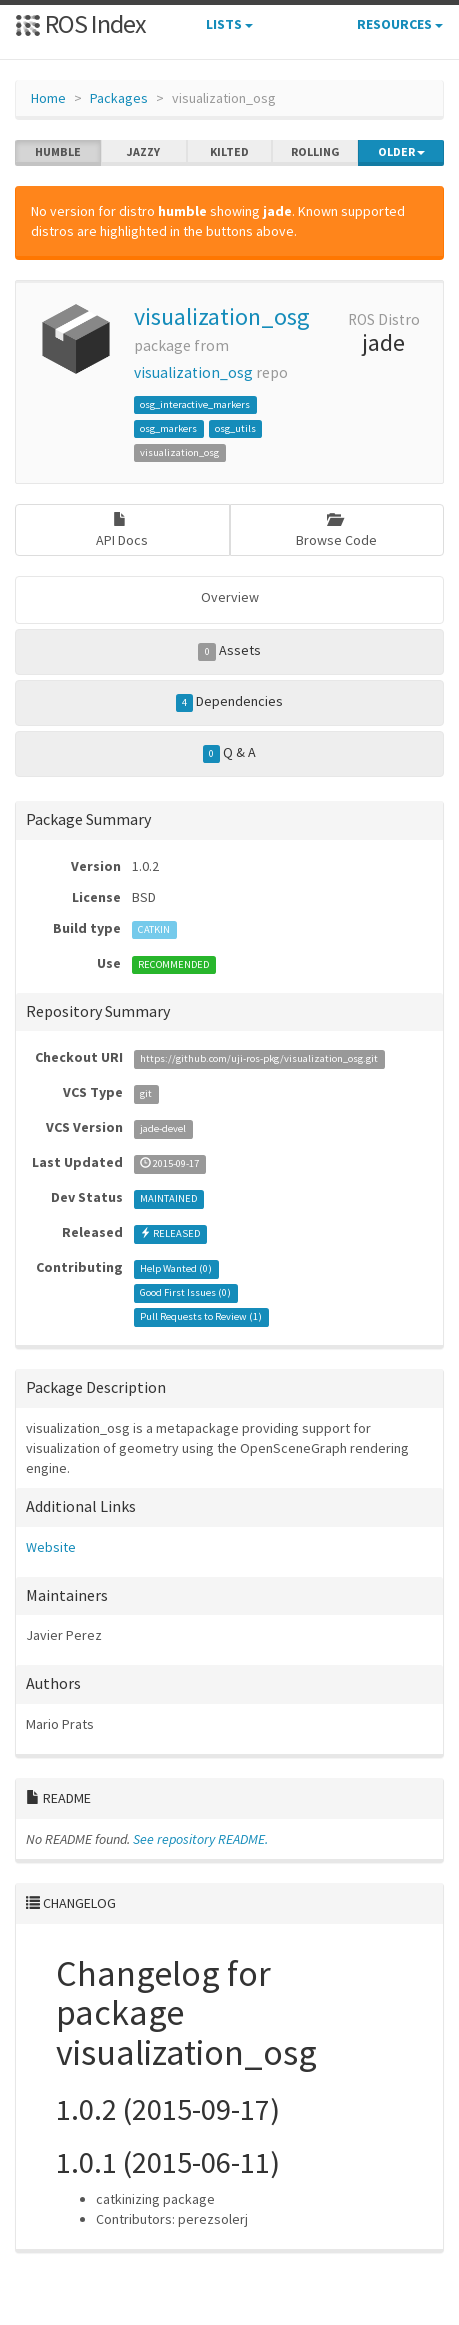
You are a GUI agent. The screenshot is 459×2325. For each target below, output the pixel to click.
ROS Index (80, 23)
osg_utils (235, 428)
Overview (230, 597)
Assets (229, 651)
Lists (229, 24)
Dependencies (230, 702)
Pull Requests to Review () (201, 1316)
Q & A (230, 753)
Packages (119, 98)
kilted (229, 152)
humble (58, 152)
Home (48, 98)
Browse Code (336, 530)
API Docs (122, 530)
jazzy (143, 152)
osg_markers (168, 428)
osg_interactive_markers (195, 404)
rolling (315, 152)
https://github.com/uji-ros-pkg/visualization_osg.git (259, 1058)
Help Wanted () (176, 1268)
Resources (400, 24)
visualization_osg (222, 316)
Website (51, 1547)
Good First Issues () (185, 1292)
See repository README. (200, 1839)
